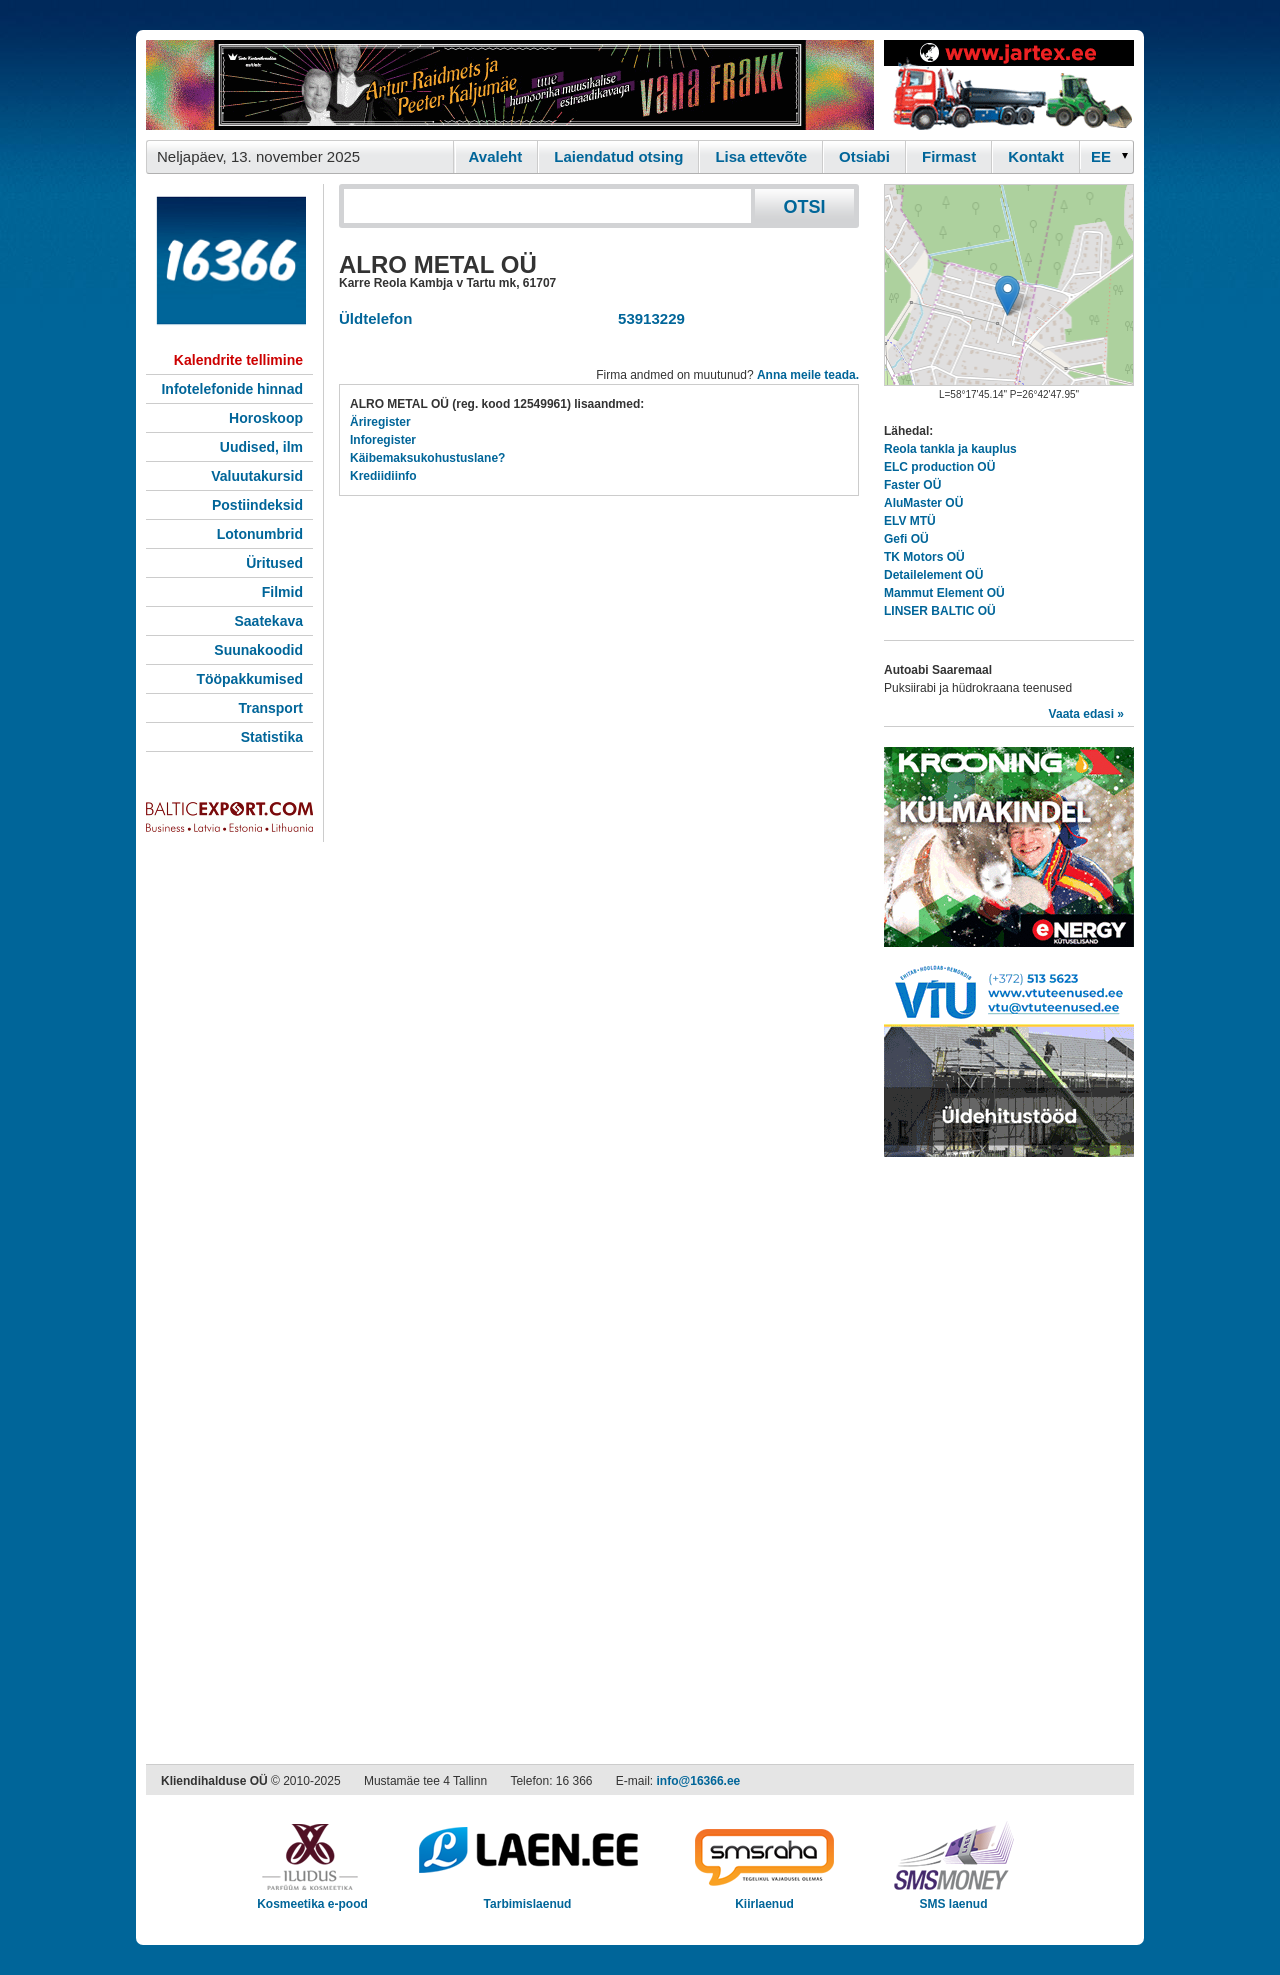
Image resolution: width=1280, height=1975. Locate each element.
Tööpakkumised (249, 679)
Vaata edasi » (1086, 714)
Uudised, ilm (261, 447)
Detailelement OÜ (933, 575)
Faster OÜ (912, 485)
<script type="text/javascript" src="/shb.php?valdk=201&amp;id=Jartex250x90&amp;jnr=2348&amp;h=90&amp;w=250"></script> (1009, 85)
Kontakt (1036, 156)
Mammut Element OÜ (944, 593)
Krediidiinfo (383, 476)
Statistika (272, 737)
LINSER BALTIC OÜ (940, 611)
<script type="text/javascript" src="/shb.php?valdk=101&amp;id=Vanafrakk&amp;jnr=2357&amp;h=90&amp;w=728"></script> (510, 85)
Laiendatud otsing (618, 156)
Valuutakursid (257, 476)
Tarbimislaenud (527, 1897)
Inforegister (383, 440)
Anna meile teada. (808, 375)
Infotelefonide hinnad (232, 389)
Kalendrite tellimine (238, 360)
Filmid (282, 592)
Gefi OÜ (906, 539)
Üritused (274, 563)
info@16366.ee (699, 1781)
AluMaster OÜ (923, 503)
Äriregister (380, 422)
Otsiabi (864, 156)
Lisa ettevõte (761, 156)
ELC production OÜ (939, 467)
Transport (270, 708)
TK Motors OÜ (924, 557)
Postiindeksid (257, 505)
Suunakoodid (258, 650)
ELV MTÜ (910, 521)
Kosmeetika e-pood (312, 1897)
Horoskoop (266, 418)
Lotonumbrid (260, 534)
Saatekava (268, 621)
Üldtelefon (375, 318)
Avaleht (496, 156)
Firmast (949, 156)
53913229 (647, 318)
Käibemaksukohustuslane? (427, 458)
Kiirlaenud (764, 1897)
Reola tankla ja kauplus (950, 449)
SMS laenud (953, 1897)
